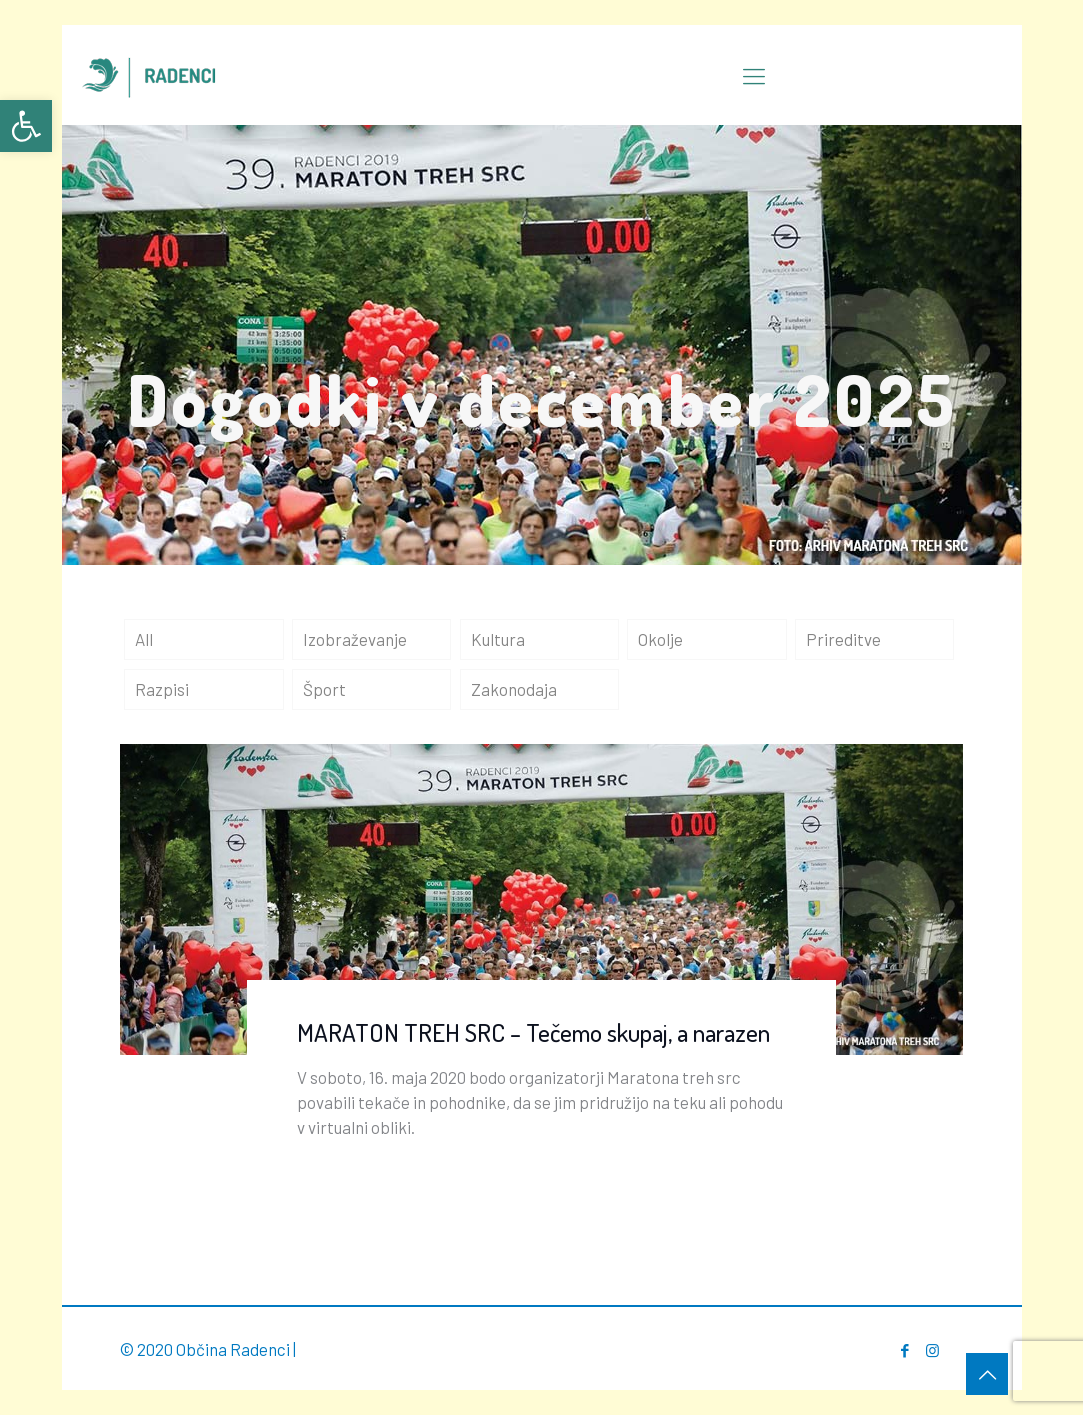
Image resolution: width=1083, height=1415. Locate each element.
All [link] (144, 639)
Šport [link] (324, 689)
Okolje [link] (660, 639)
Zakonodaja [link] (514, 689)
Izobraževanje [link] (355, 639)
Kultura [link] (498, 639)
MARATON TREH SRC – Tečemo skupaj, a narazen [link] (533, 1032)
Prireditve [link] (843, 639)
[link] (26, 126)
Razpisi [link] (162, 689)
